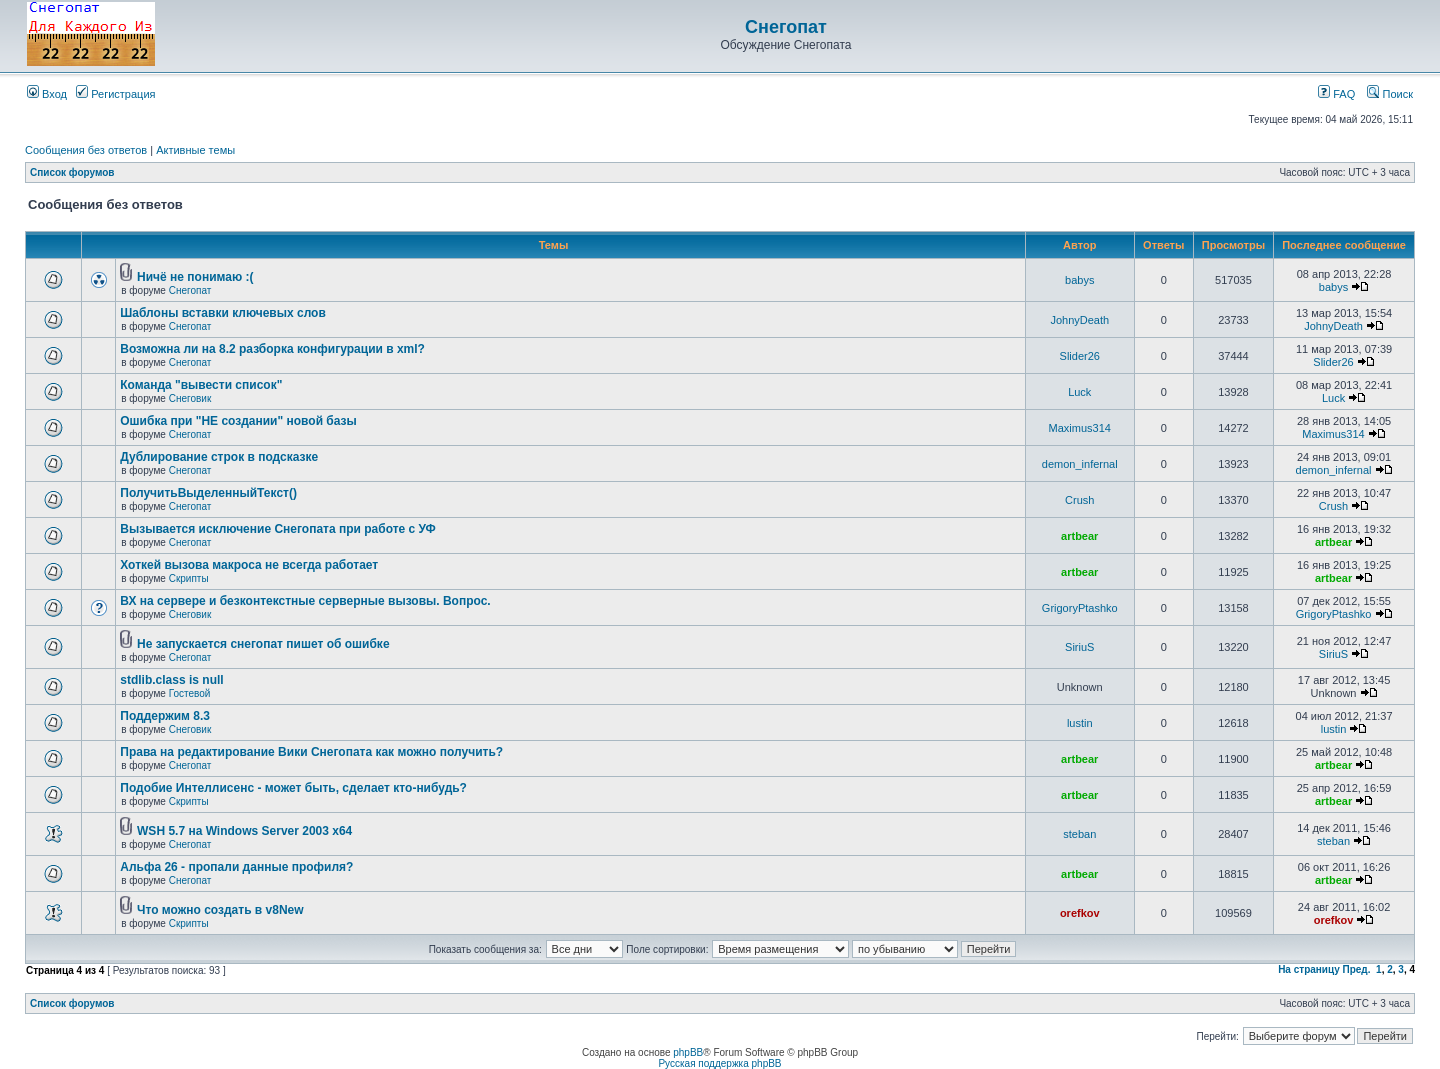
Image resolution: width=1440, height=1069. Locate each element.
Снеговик (190, 398)
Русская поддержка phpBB (719, 1063)
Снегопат (786, 27)
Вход (47, 94)
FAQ (1336, 94)
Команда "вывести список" (201, 385)
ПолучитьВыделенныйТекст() (208, 493)
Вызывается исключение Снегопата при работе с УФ (278, 529)
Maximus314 (1080, 428)
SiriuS (1079, 647)
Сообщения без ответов (86, 150)
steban (1079, 834)
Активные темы (195, 150)
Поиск (1390, 94)
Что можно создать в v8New (220, 910)
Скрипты (189, 578)
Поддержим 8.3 (165, 716)
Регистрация (115, 94)
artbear (1079, 536)
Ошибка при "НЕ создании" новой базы (238, 421)
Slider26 (1080, 356)
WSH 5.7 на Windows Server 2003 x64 (244, 831)
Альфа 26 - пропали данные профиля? (236, 867)
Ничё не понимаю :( (195, 277)
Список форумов (72, 172)
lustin (1080, 723)
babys (1079, 280)
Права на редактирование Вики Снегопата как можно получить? (311, 752)
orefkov (1080, 913)
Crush (1079, 500)
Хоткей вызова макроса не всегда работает (249, 565)
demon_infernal (1080, 464)
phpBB (688, 1052)
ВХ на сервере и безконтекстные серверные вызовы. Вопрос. (305, 601)
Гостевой (190, 693)
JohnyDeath (1079, 320)
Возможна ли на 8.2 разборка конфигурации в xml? (272, 349)
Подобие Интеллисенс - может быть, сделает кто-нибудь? (293, 788)
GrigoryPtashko (1080, 608)
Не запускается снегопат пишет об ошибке (263, 644)
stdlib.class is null (171, 680)
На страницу (1309, 969)
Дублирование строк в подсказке (219, 457)
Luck (1079, 392)
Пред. (1357, 969)
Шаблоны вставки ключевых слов (223, 313)
